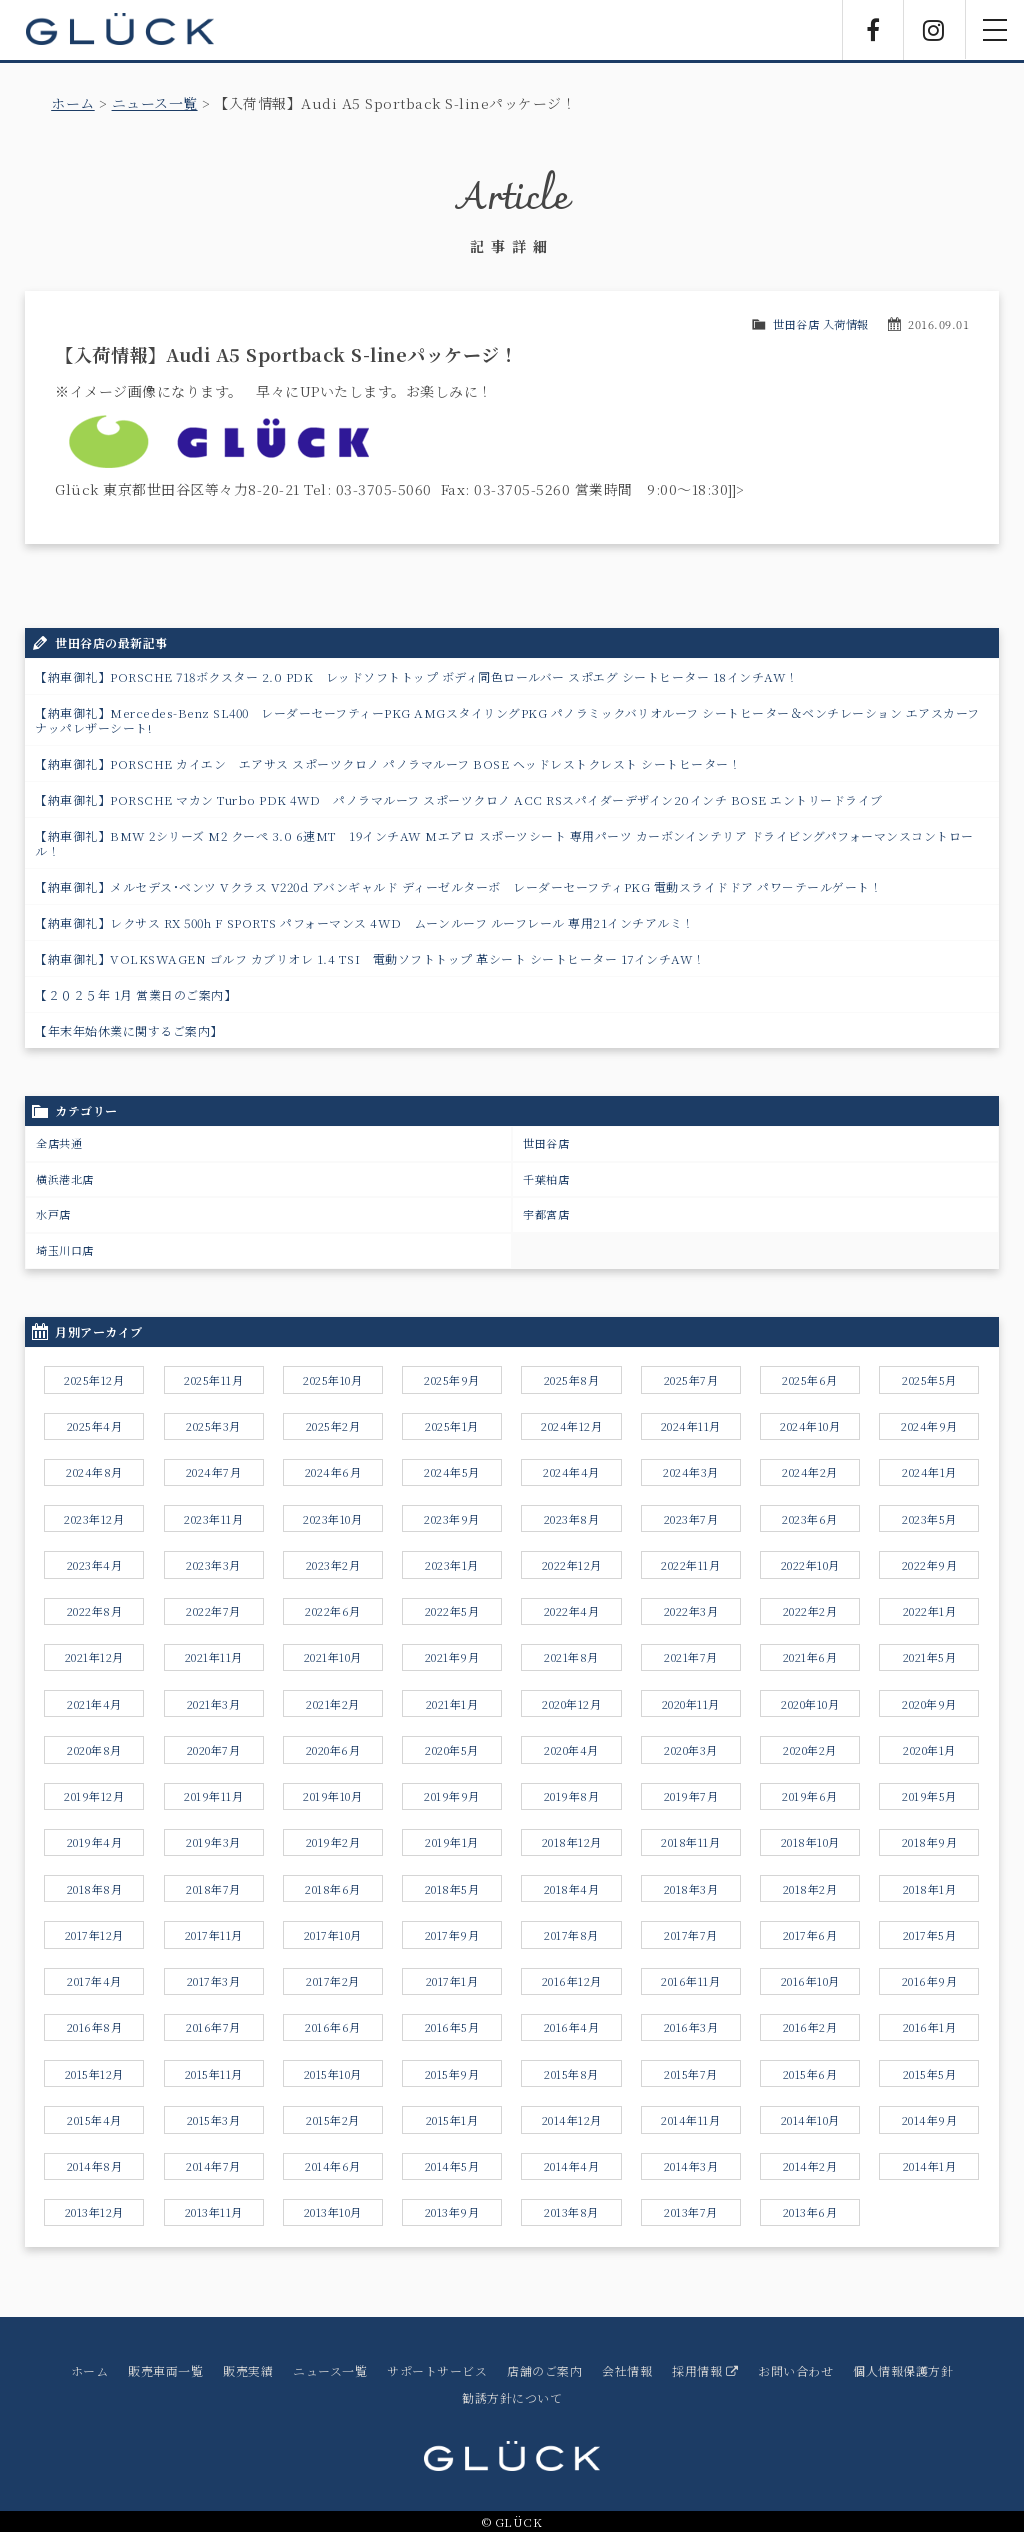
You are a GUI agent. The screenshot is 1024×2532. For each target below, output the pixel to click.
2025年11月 (213, 1380)
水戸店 (53, 1214)
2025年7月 (691, 1380)
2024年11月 (691, 1426)
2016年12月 (572, 1981)
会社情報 (627, 2370)
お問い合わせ (795, 2370)
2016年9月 (930, 1981)
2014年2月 (810, 2166)
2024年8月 (94, 1472)
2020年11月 (691, 1704)
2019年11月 (213, 1796)
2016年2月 (810, 2027)
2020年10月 (810, 1704)
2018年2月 (810, 1889)
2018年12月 (572, 1842)
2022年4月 (572, 1611)
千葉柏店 (546, 1179)
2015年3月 (214, 2120)
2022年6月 (333, 1611)
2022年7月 (213, 1611)
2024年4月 (571, 1472)
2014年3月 (691, 2166)
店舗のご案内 (544, 2370)
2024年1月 (929, 1472)
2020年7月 (214, 1750)
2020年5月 (452, 1750)
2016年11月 (690, 1981)
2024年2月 (810, 1472)
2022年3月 (691, 1611)
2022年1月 (930, 1611)
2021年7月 (691, 1657)
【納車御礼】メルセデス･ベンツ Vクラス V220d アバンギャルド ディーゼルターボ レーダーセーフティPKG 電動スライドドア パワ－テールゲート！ (458, 886)
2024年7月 (214, 1472)
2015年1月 (452, 2120)
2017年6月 (810, 1935)
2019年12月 (94, 1796)
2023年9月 (452, 1519)
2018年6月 (333, 1889)
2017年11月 (214, 1935)
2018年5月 (452, 1889)
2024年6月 (333, 1472)
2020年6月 (333, 1750)
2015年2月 (333, 2120)
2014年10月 (810, 2120)
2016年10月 (810, 1981)
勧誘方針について (512, 2397)
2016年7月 (213, 2027)
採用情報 (705, 2370)
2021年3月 (214, 1704)
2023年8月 (572, 1519)
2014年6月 (333, 2166)
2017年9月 (452, 1935)
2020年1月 (929, 1750)
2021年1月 (452, 1704)
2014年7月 (213, 2166)
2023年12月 (94, 1519)
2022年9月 (930, 1565)
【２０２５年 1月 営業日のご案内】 (135, 994)
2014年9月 (930, 2120)
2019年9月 (452, 1796)
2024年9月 (929, 1426)
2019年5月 (929, 1796)
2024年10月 (810, 1426)
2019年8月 (572, 1796)
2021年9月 (452, 1657)
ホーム (73, 103)
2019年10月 (332, 1796)
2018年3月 (691, 1889)
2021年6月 (810, 1657)
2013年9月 (452, 2212)
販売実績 (248, 2370)
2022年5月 (452, 1611)
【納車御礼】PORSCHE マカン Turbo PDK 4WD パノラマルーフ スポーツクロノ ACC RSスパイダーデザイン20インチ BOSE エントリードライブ (459, 799)
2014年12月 (572, 2120)
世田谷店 (546, 1143)
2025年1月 (452, 1426)
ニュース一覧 (155, 103)
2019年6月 (810, 1796)
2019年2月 (333, 1842)
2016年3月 (691, 2027)
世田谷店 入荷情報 (821, 324)
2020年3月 (691, 1750)
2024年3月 (691, 1472)
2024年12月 (571, 1426)
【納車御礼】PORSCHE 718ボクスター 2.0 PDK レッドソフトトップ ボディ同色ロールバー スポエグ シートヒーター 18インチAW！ (417, 676)
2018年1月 (930, 1889)
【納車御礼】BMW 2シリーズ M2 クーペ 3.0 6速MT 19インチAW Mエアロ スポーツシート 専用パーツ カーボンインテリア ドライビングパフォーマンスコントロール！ (504, 843)
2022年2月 (810, 1611)
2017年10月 (333, 1935)
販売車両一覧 (165, 2370)
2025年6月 (810, 1380)
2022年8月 (95, 1611)
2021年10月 (333, 1657)
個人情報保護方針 (903, 2370)
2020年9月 (929, 1704)
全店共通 (59, 1143)
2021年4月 (94, 1704)
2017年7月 (691, 1935)
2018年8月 (95, 1889)
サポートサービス (437, 2370)
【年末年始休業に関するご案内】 (129, 1030)
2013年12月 (94, 2212)
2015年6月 (810, 2074)
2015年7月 (691, 2074)
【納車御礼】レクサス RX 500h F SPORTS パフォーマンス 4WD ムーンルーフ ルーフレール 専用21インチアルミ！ (365, 922)
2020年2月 (810, 1750)
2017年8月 (571, 1935)
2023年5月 (929, 1519)
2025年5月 (929, 1380)
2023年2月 (333, 1565)
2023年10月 (332, 1519)
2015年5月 (930, 2074)
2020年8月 (94, 1750)
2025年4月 (95, 1426)
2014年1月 (930, 2166)
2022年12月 (572, 1565)
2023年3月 (213, 1565)
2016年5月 (452, 2027)
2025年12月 (94, 1380)
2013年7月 (691, 2212)
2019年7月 (691, 1796)
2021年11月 (214, 1657)
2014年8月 (95, 2166)
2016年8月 (95, 2027)
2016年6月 (333, 2027)
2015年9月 (452, 2074)
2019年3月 (213, 1842)
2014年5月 (452, 2166)
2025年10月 (332, 1380)
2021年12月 (94, 1657)
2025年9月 (452, 1380)
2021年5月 (930, 1657)
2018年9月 (930, 1842)
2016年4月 (572, 2027)
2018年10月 (810, 1842)
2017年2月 (333, 1981)
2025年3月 (213, 1426)
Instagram (934, 30)
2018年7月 (213, 1889)
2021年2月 (333, 1704)
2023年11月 (213, 1519)
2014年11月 (690, 2120)
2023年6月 (810, 1519)
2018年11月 (690, 1842)
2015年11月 (214, 2074)
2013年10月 (333, 2212)
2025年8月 (572, 1380)
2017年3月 (214, 1981)
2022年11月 (690, 1565)
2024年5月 (452, 1472)
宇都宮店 (546, 1214)
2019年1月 (452, 1842)
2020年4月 (571, 1750)
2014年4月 (572, 2166)
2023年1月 (452, 1565)
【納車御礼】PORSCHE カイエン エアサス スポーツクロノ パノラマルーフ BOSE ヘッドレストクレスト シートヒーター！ (388, 763)
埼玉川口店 (65, 1250)
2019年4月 (95, 1842)
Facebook (873, 30)
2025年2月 (333, 1426)
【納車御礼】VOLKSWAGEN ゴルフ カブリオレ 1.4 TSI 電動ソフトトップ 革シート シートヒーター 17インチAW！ (370, 958)
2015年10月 (333, 2074)
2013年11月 (214, 2212)
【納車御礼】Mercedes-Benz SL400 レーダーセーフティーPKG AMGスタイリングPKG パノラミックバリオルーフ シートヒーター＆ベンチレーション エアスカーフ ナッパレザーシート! (507, 720)
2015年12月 (94, 2074)
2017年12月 (94, 1935)
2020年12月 (571, 1704)
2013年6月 (810, 2212)
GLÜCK (120, 30)
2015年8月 (571, 2074)
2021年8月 (571, 1657)
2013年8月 (571, 2212)
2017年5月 (930, 1935)
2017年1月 (452, 1981)
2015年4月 (94, 2120)
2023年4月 (95, 1565)
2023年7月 (691, 1519)
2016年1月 (930, 2027)
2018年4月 (572, 1889)
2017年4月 (94, 1981)
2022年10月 (810, 1565)
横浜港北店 (65, 1179)
